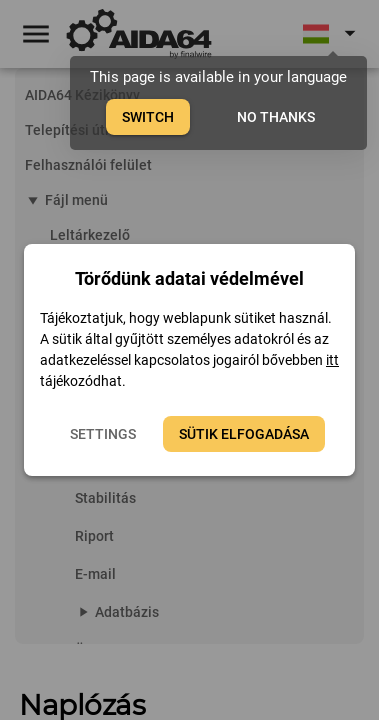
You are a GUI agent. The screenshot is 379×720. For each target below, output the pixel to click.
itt (332, 360)
